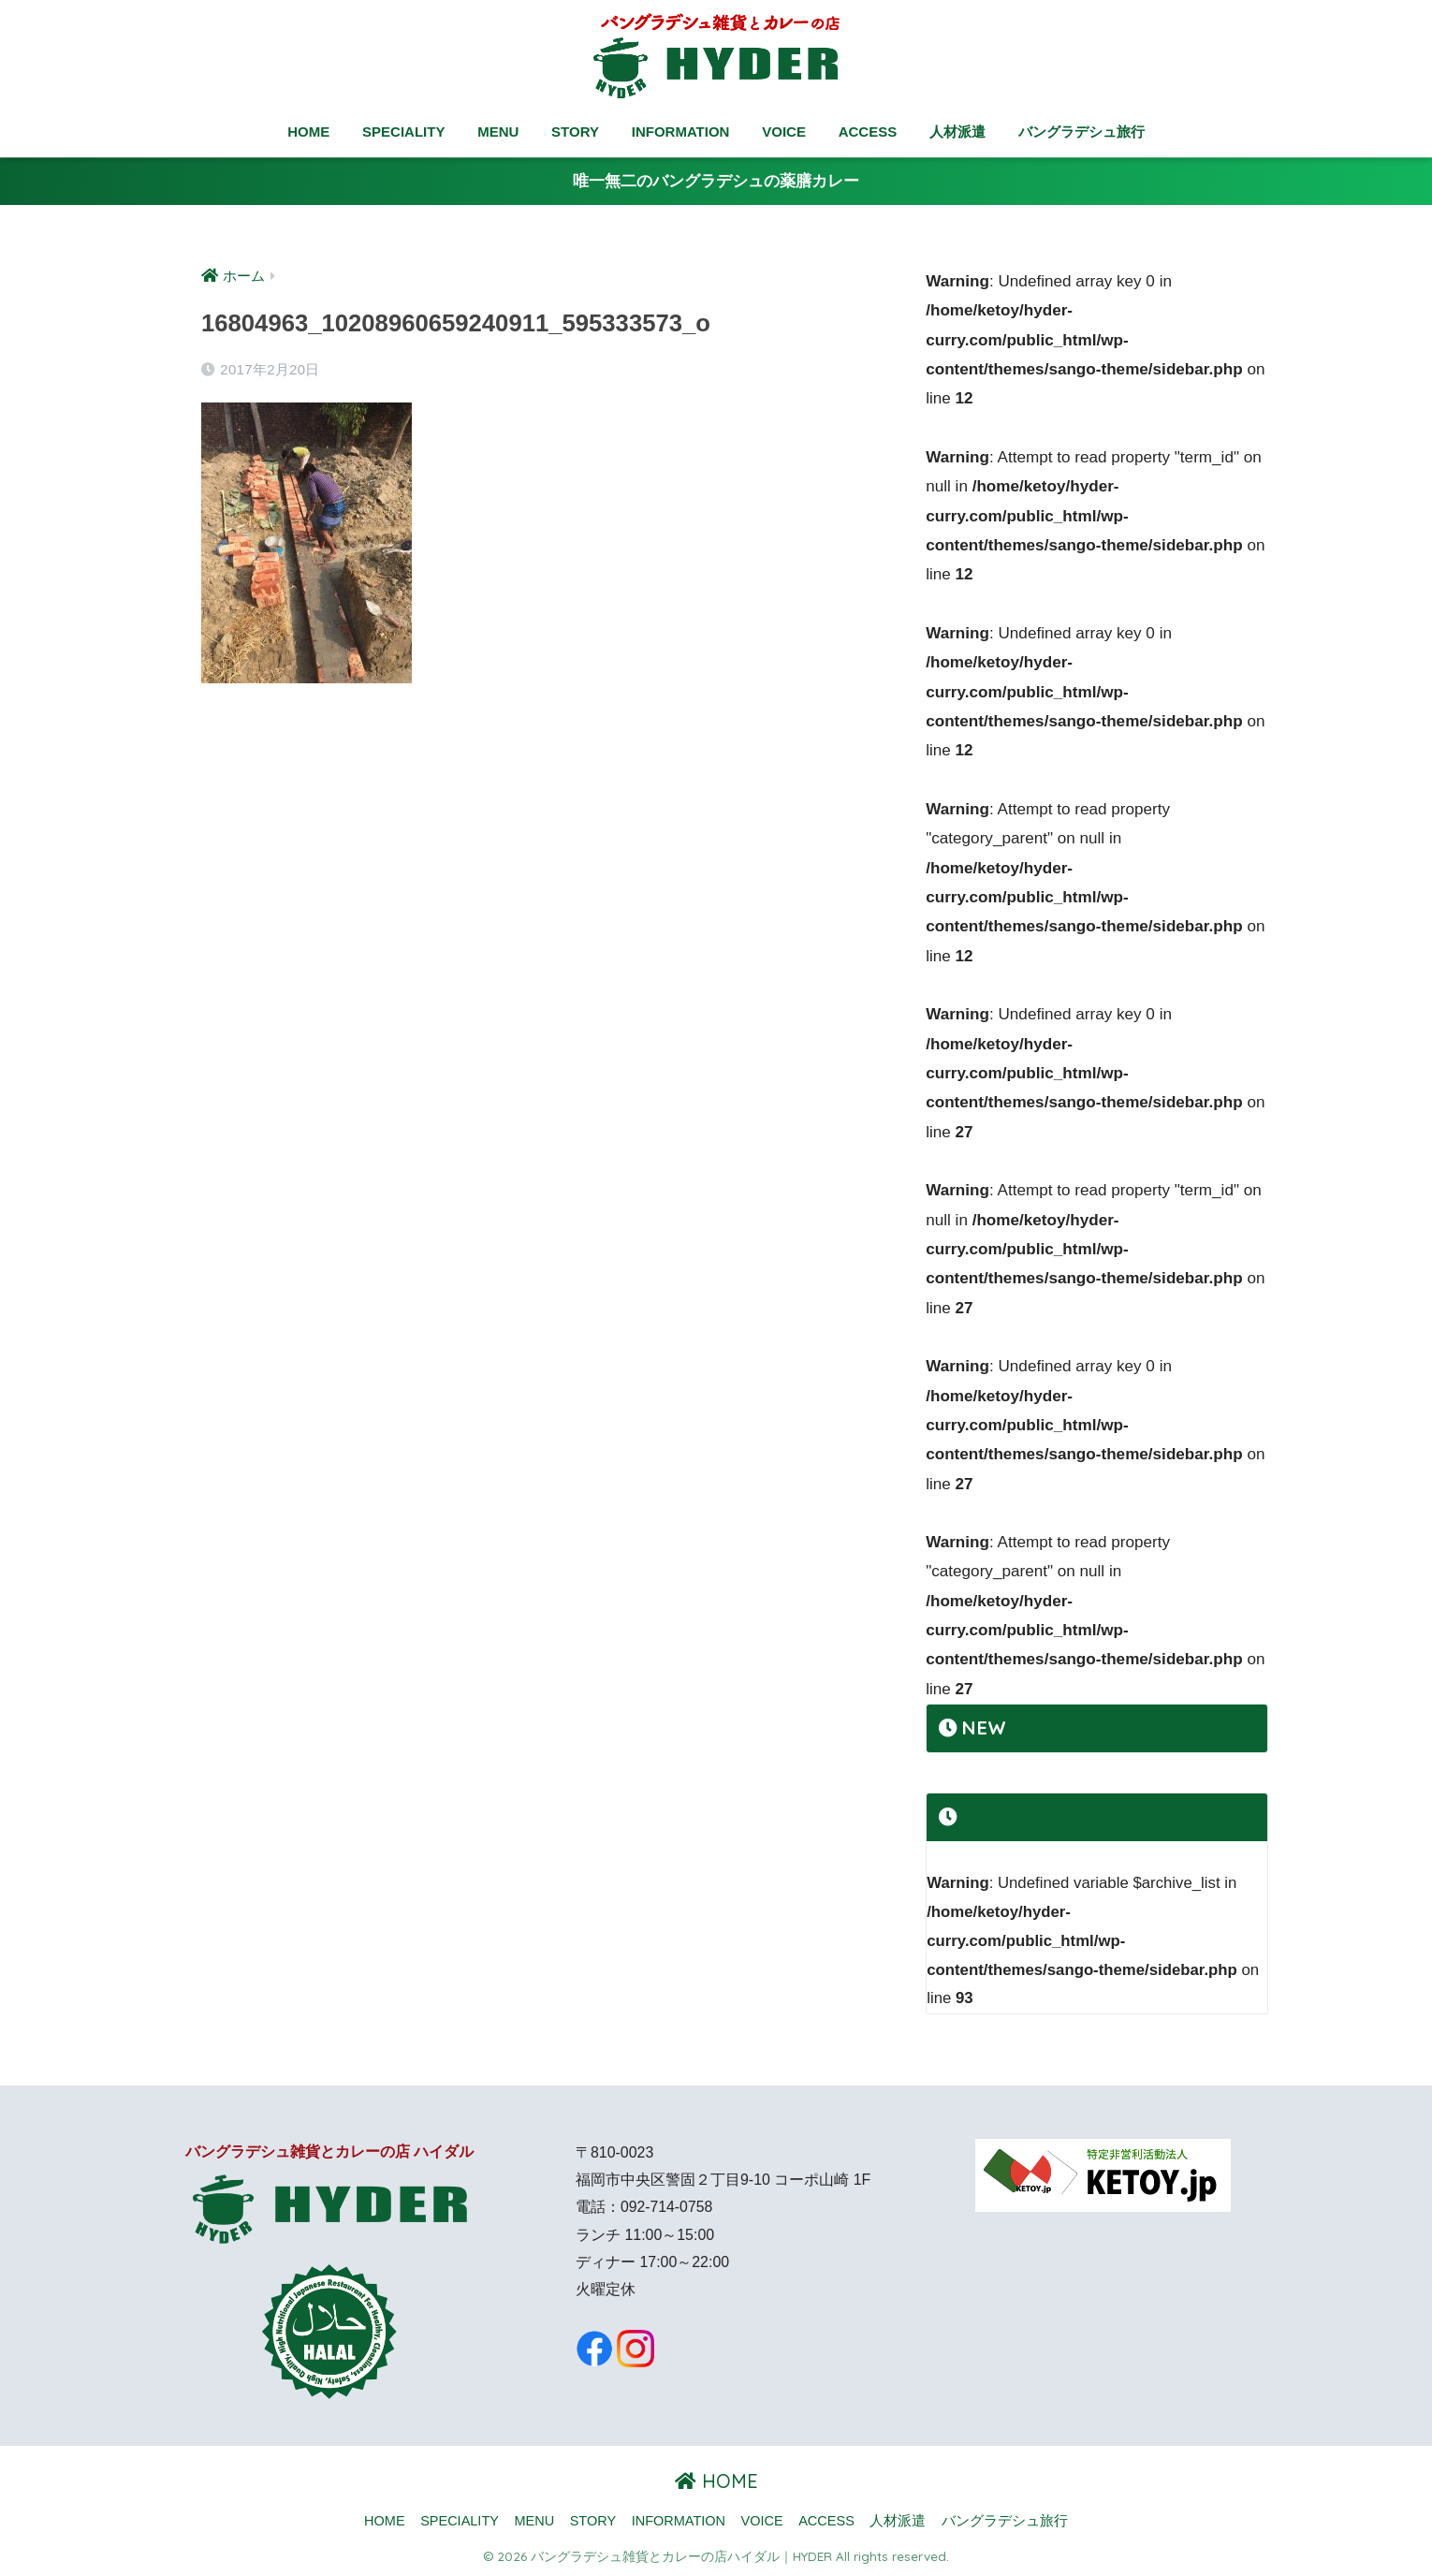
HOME (308, 131)
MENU (498, 131)
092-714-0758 (667, 2207)
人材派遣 (957, 131)
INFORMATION (681, 131)
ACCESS (868, 131)
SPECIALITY (403, 131)
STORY (575, 131)
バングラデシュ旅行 (1081, 131)
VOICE (784, 131)
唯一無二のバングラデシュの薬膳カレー (716, 182)
